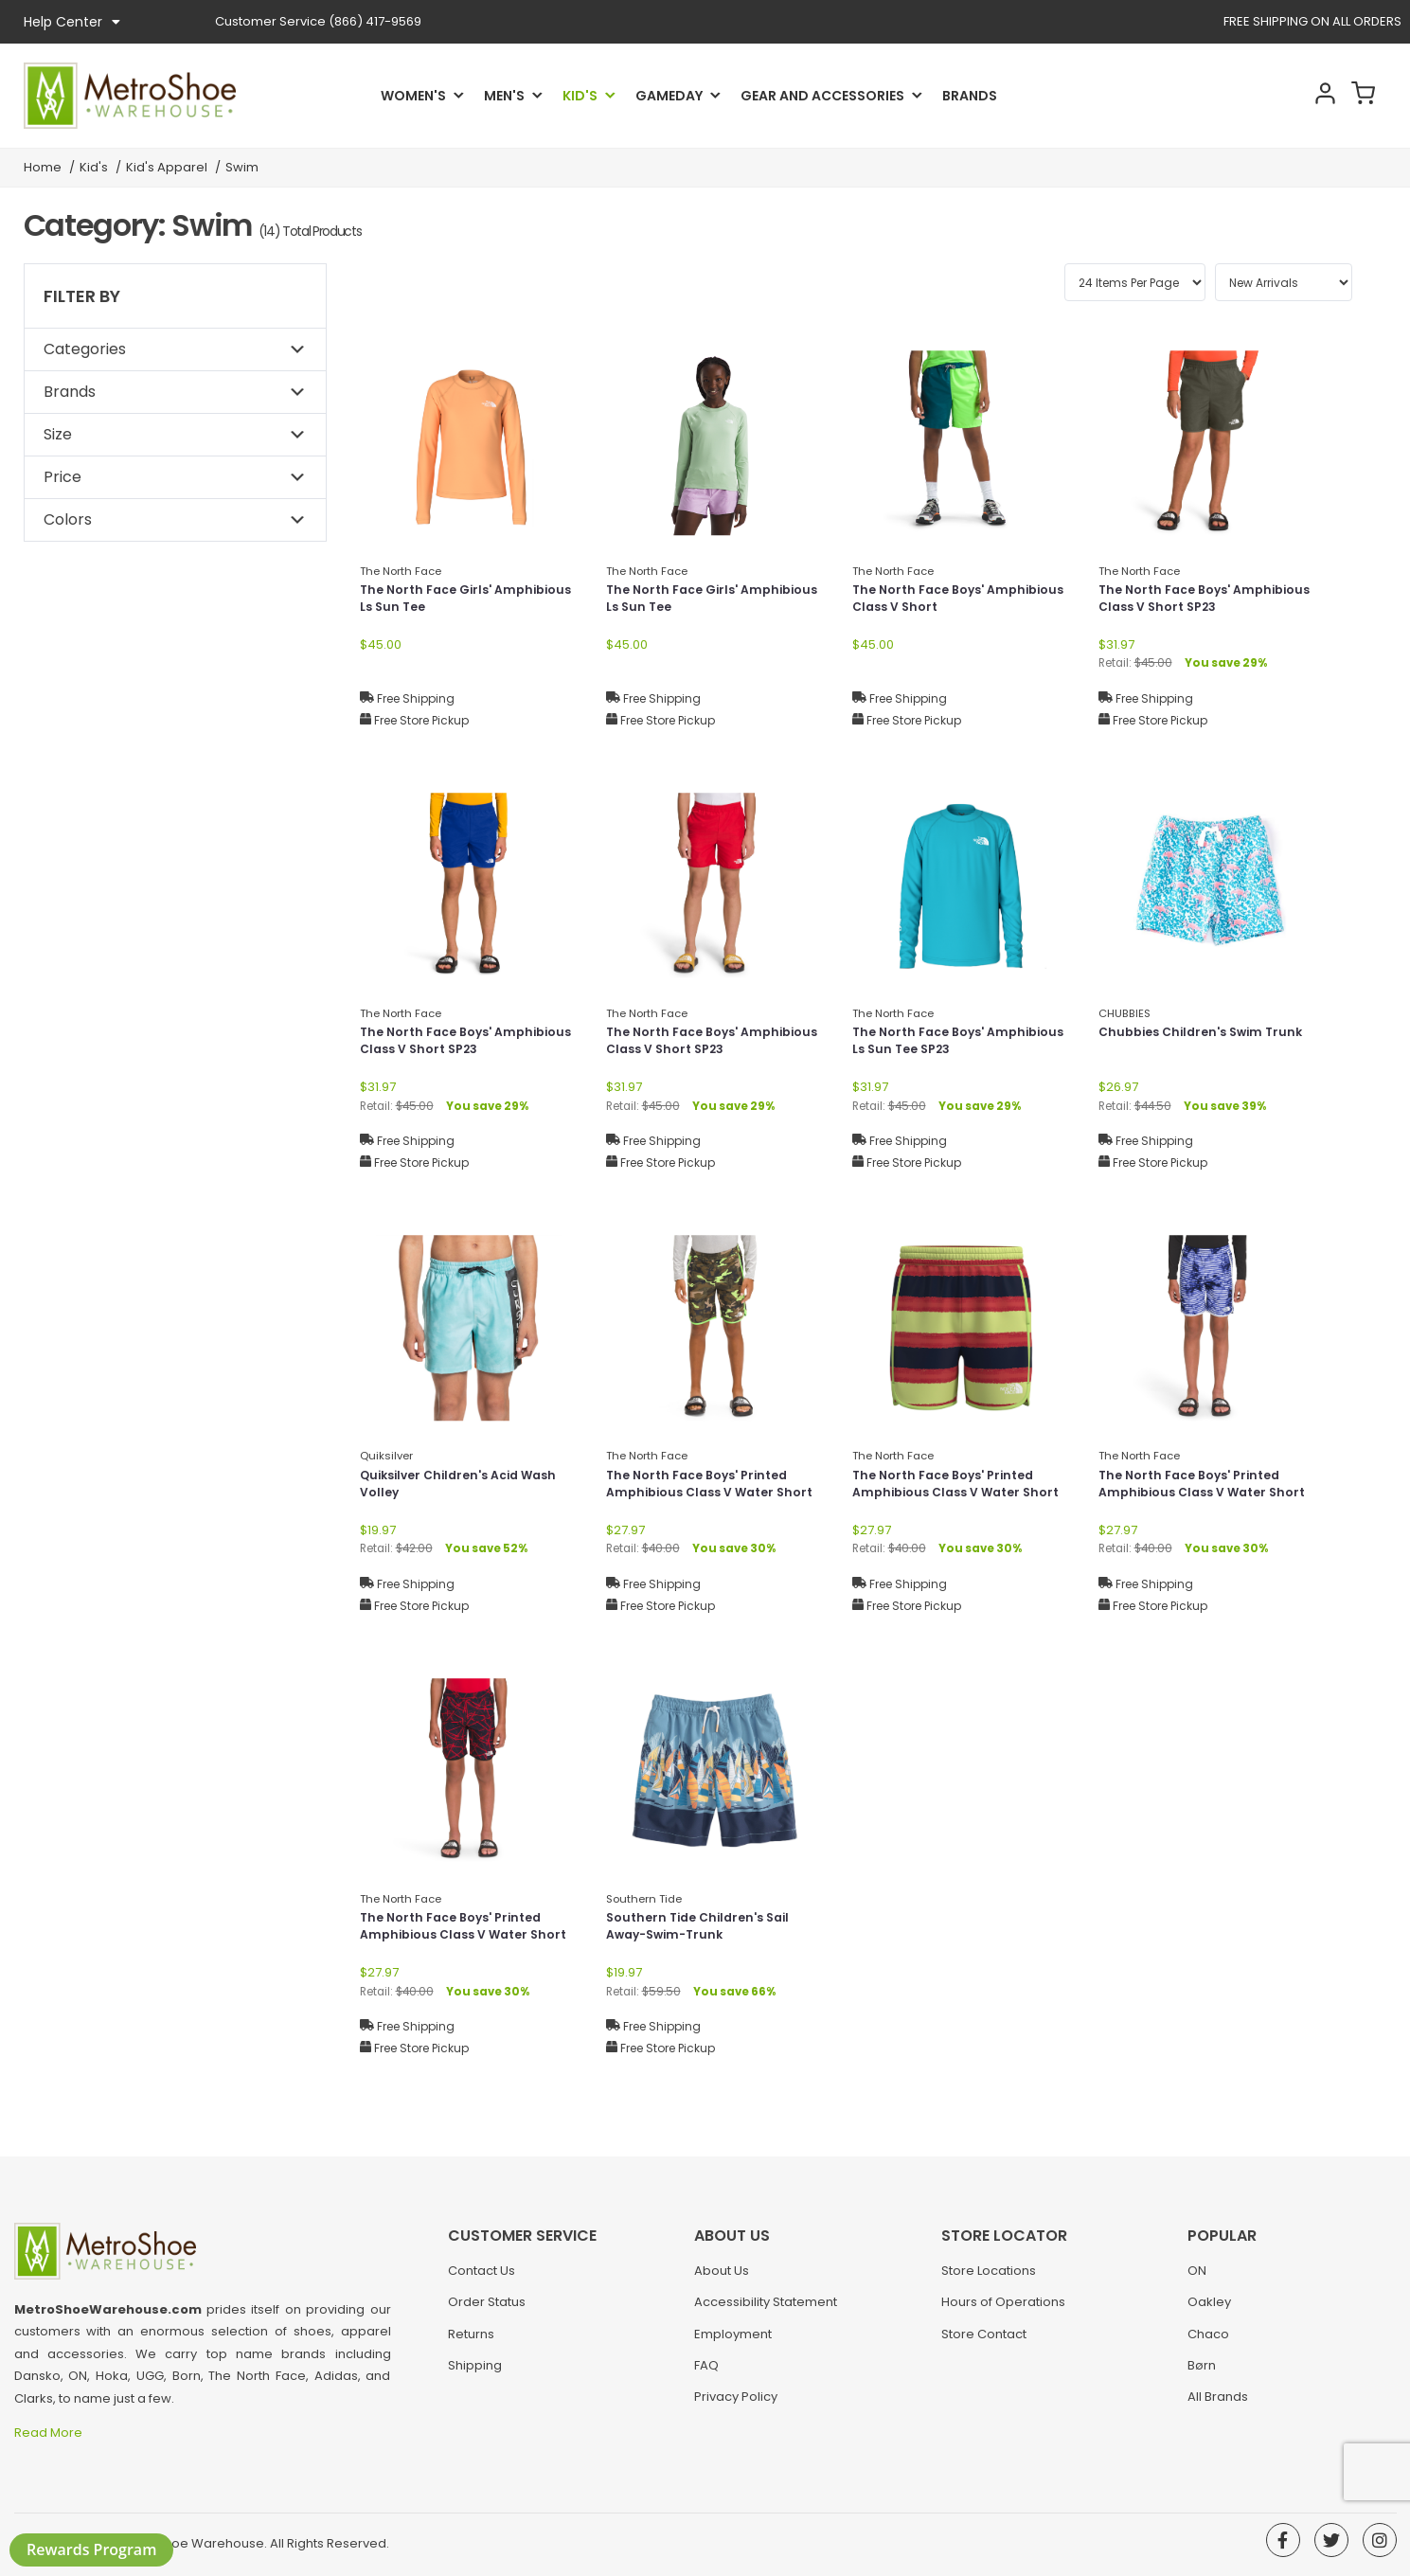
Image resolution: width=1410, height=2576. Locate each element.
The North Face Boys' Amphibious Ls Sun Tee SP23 (949, 1043)
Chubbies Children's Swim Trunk (1187, 1043)
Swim (242, 167)
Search (1258, 95)
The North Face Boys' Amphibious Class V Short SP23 (1206, 600)
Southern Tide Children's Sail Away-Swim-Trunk (705, 1928)
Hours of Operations (1003, 2311)
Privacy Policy (735, 2406)
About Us (721, 2280)
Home (43, 167)
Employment (733, 2343)
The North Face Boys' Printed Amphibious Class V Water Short (705, 1496)
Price (62, 477)
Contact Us (481, 2280)
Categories (85, 349)
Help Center (72, 22)
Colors (68, 519)
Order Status (487, 2311)
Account (1308, 95)
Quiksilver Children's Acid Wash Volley (468, 1486)
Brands (969, 95)
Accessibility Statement (765, 2311)
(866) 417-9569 (318, 21)
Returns (471, 2343)
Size (58, 434)
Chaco (1208, 2343)
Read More (49, 2433)
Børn (1201, 2375)
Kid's (580, 95)
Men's (504, 95)
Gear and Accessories (822, 95)
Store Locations (988, 2280)
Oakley (1209, 2311)
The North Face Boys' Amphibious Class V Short (941, 600)
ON (1196, 2280)
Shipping (475, 2375)
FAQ (706, 2375)
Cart (1359, 95)
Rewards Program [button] (91, 2549)
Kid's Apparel (166, 167)
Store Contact (983, 2343)
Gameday (669, 95)
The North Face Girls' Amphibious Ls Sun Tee (438, 600)
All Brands (1217, 2406)
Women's (413, 95)
